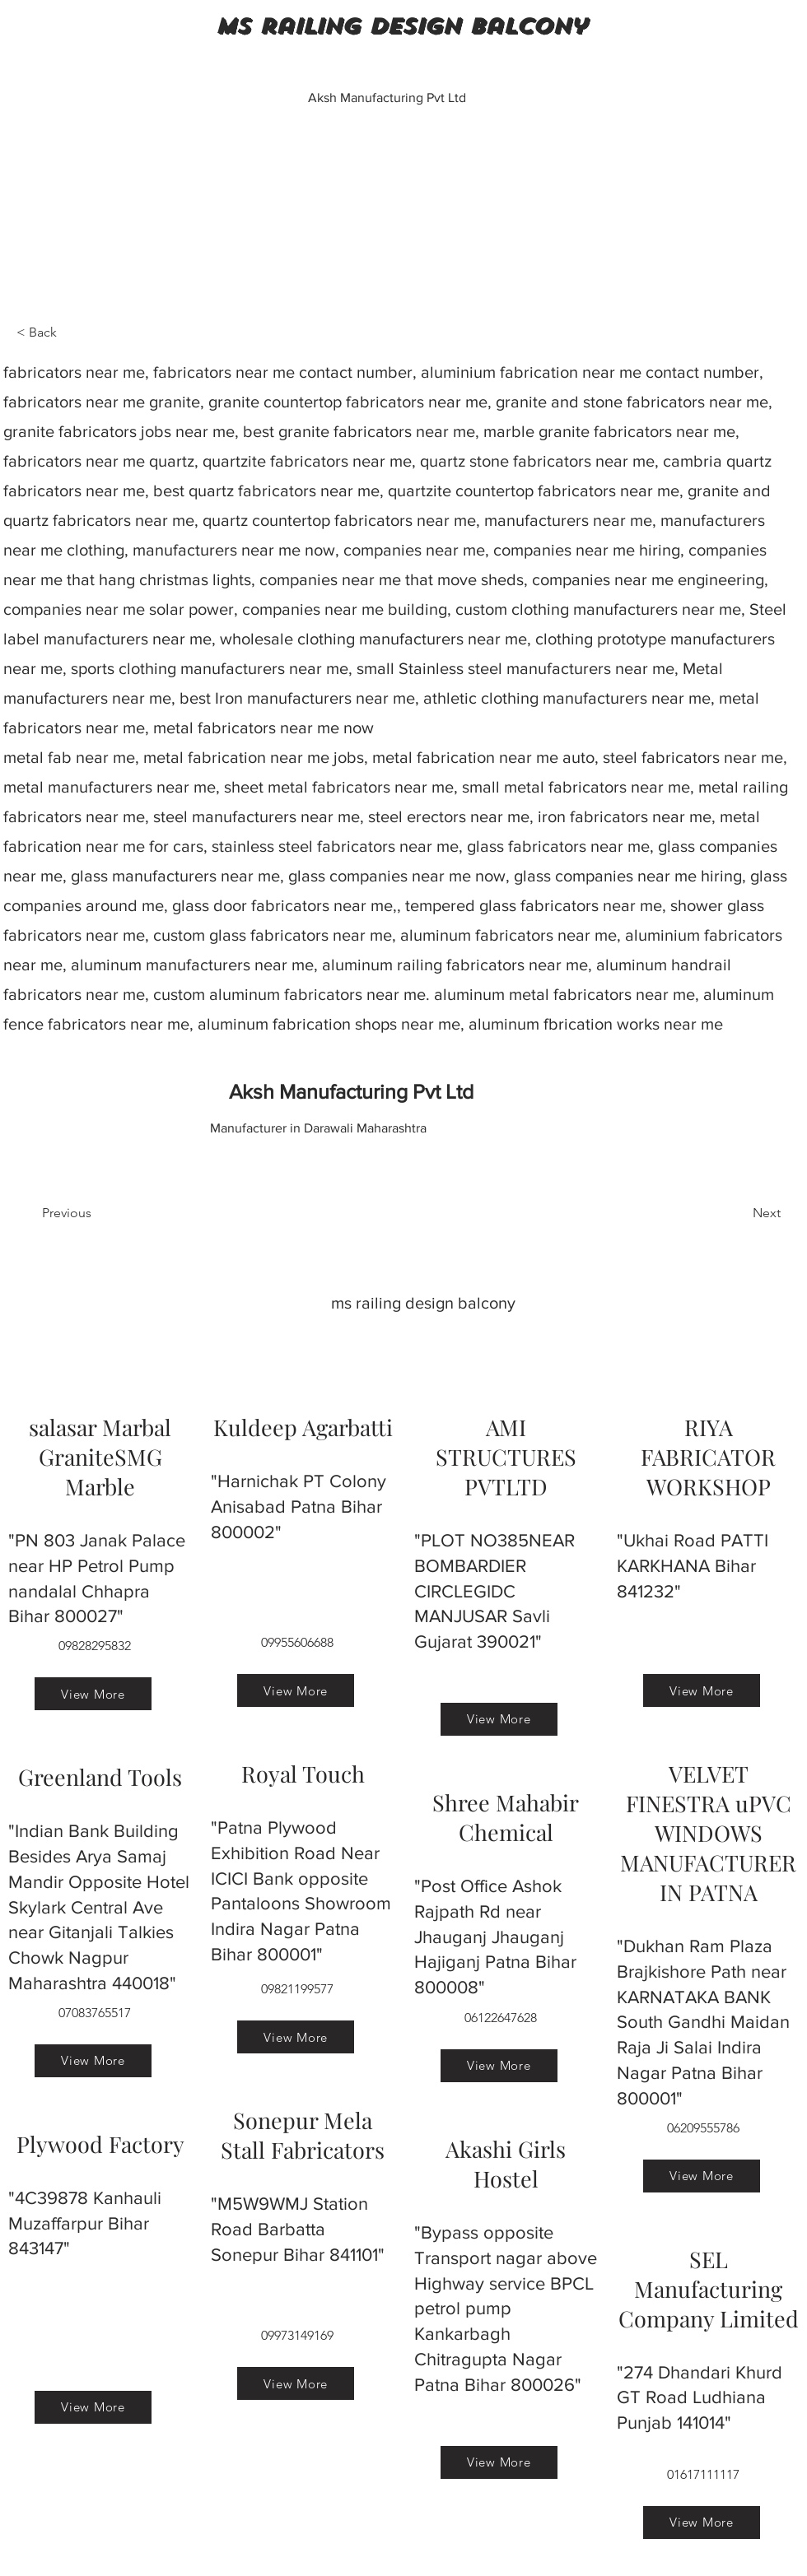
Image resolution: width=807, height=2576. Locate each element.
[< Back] (70, 332)
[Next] (739, 1213)
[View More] (93, 1693)
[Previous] (96, 1213)
